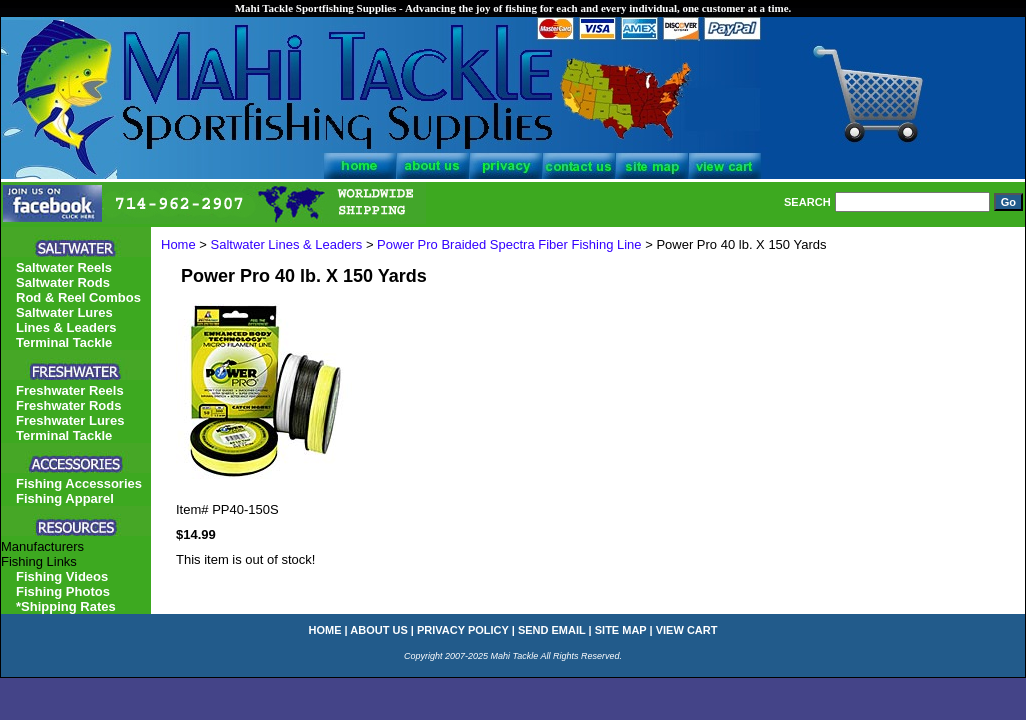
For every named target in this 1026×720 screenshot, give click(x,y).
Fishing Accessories (79, 483)
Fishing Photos (63, 591)
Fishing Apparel (65, 498)
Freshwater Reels (70, 390)
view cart (687, 630)
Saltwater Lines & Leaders (287, 244)
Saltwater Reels (64, 267)
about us (378, 630)
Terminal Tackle (64, 342)
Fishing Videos (62, 576)
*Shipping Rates (66, 606)
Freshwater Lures (70, 420)
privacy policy (463, 630)
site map (621, 630)
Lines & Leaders (66, 327)
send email (552, 630)
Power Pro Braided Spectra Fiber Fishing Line (509, 244)
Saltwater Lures (64, 312)
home (325, 630)
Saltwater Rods (63, 282)
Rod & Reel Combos (78, 297)
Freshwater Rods (68, 405)
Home (178, 244)
